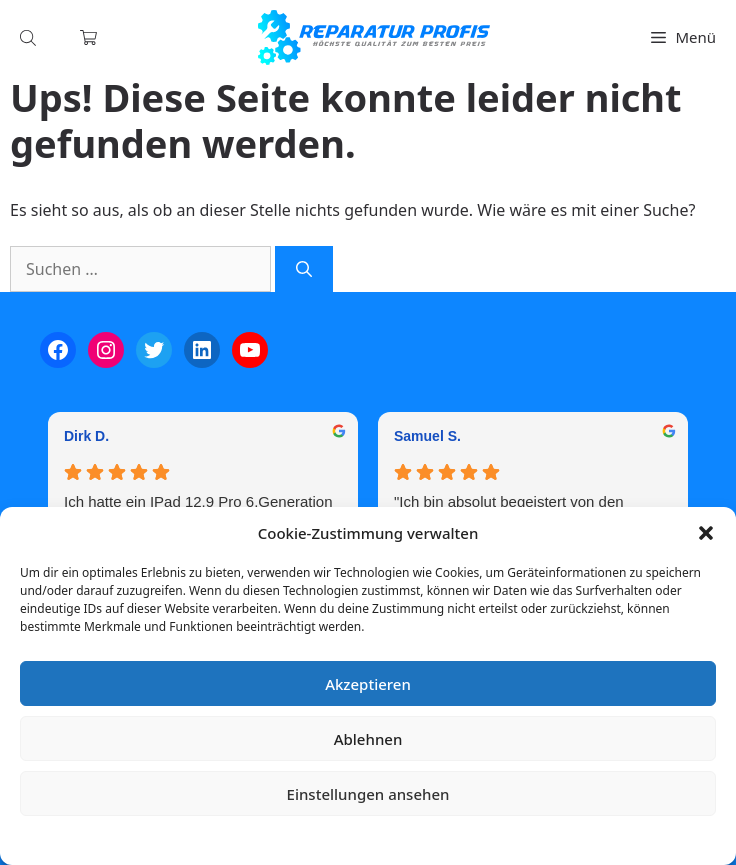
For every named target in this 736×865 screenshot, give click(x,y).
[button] (706, 533)
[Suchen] (304, 269)
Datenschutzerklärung (382, 839)
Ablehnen (368, 739)
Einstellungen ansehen (368, 794)
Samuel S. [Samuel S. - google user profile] (427, 436)
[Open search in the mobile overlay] (30, 37)
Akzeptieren (368, 684)
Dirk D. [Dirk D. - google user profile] (86, 436)
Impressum (487, 839)
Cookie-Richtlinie (263, 839)
